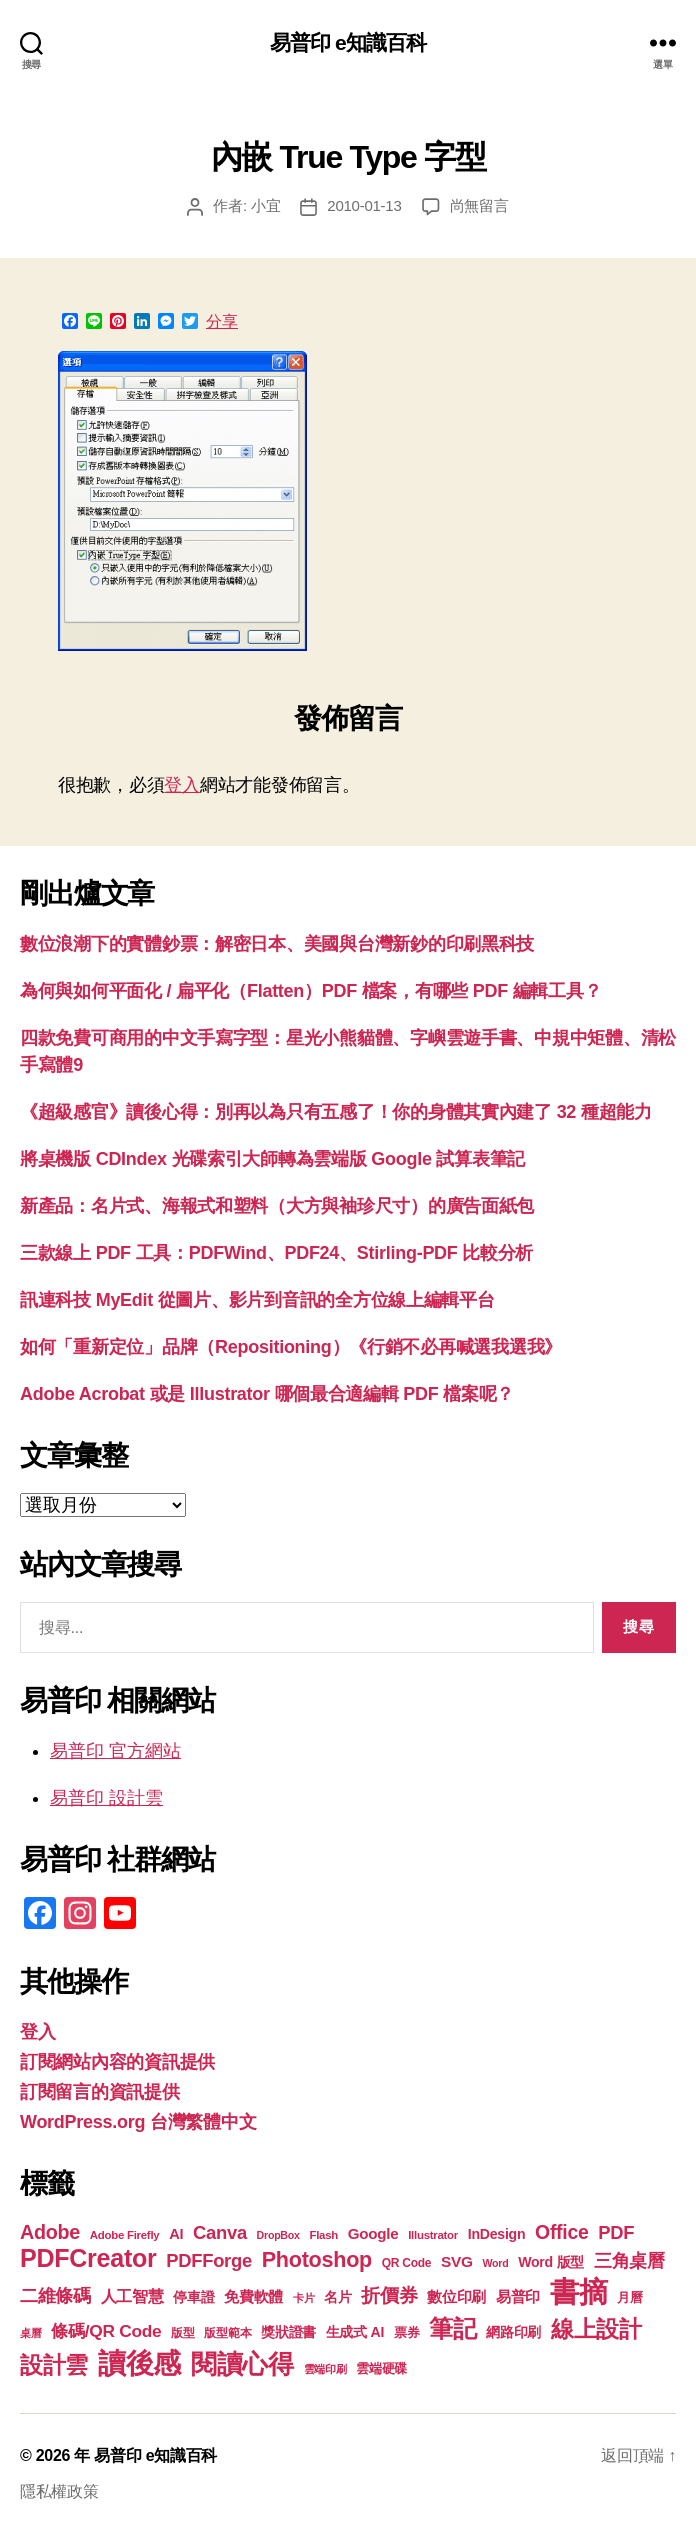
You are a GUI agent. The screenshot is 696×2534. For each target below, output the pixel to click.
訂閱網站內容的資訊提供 (117, 2062)
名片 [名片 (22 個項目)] (337, 2297)
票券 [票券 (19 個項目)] (406, 2333)
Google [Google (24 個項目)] (373, 2233)
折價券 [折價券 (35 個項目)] (389, 2295)
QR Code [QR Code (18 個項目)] (406, 2263)
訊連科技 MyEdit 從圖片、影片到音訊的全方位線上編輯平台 (257, 1300)
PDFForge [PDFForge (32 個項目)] (209, 2260)
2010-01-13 (364, 205)
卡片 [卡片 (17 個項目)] (303, 2298)
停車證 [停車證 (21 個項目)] (193, 2297)
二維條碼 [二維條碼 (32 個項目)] (55, 2295)
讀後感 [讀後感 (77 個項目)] (139, 2363)
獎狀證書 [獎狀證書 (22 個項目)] (288, 2332)
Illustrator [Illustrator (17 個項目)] (433, 2235)
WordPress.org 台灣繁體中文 (138, 2122)
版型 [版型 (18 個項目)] (182, 2333)
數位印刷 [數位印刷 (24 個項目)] (456, 2296)
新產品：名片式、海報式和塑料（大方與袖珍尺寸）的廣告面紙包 (277, 1206)
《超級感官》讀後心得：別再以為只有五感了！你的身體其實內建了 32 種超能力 (336, 1112)
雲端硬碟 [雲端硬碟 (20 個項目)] (381, 2368)
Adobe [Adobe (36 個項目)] (50, 2232)
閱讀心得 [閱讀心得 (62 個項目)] (242, 2364)
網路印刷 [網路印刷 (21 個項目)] (513, 2332)
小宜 (266, 205)
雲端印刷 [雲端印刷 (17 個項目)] (325, 2369)
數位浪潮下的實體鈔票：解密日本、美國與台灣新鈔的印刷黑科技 (277, 944)
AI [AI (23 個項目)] (176, 2234)
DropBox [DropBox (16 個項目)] (278, 2235)
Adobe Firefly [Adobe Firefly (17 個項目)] (125, 2235)
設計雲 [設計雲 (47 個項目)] (54, 2365)
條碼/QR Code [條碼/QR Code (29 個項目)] (106, 2331)
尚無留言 (479, 205)
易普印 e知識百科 (348, 42)
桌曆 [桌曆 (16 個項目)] (30, 2333)
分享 (222, 322)
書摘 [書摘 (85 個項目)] (578, 2291)
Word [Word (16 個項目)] (495, 2263)
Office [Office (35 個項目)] (562, 2232)
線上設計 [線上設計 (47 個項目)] (596, 2329)
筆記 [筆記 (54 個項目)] (452, 2328)
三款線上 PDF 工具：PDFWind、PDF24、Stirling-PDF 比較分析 (276, 1253)
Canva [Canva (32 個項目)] (220, 2232)
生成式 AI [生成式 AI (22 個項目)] (355, 2332)
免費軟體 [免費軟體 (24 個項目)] (253, 2296)
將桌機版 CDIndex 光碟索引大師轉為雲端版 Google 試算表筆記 (272, 1159)
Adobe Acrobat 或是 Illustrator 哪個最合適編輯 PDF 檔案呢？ (267, 1394)
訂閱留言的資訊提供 (100, 2092)
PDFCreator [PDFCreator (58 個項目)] (88, 2258)
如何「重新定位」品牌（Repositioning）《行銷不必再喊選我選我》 (291, 1347)
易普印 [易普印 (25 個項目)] (518, 2296)
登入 (181, 785)
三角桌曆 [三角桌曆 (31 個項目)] (629, 2261)
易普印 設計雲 (106, 1798)
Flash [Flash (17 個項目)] (323, 2235)
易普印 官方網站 (115, 1751)
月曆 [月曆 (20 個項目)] (629, 2297)
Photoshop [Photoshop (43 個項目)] (317, 2259)
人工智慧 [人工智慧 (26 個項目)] (132, 2296)
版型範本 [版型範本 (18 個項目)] (227, 2333)
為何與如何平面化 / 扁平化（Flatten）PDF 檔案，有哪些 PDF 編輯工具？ (310, 991)
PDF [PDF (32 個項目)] (616, 2232)
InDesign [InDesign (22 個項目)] (497, 2234)
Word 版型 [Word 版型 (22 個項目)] (551, 2262)
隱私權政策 (59, 2491)
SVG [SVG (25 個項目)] (457, 2261)
